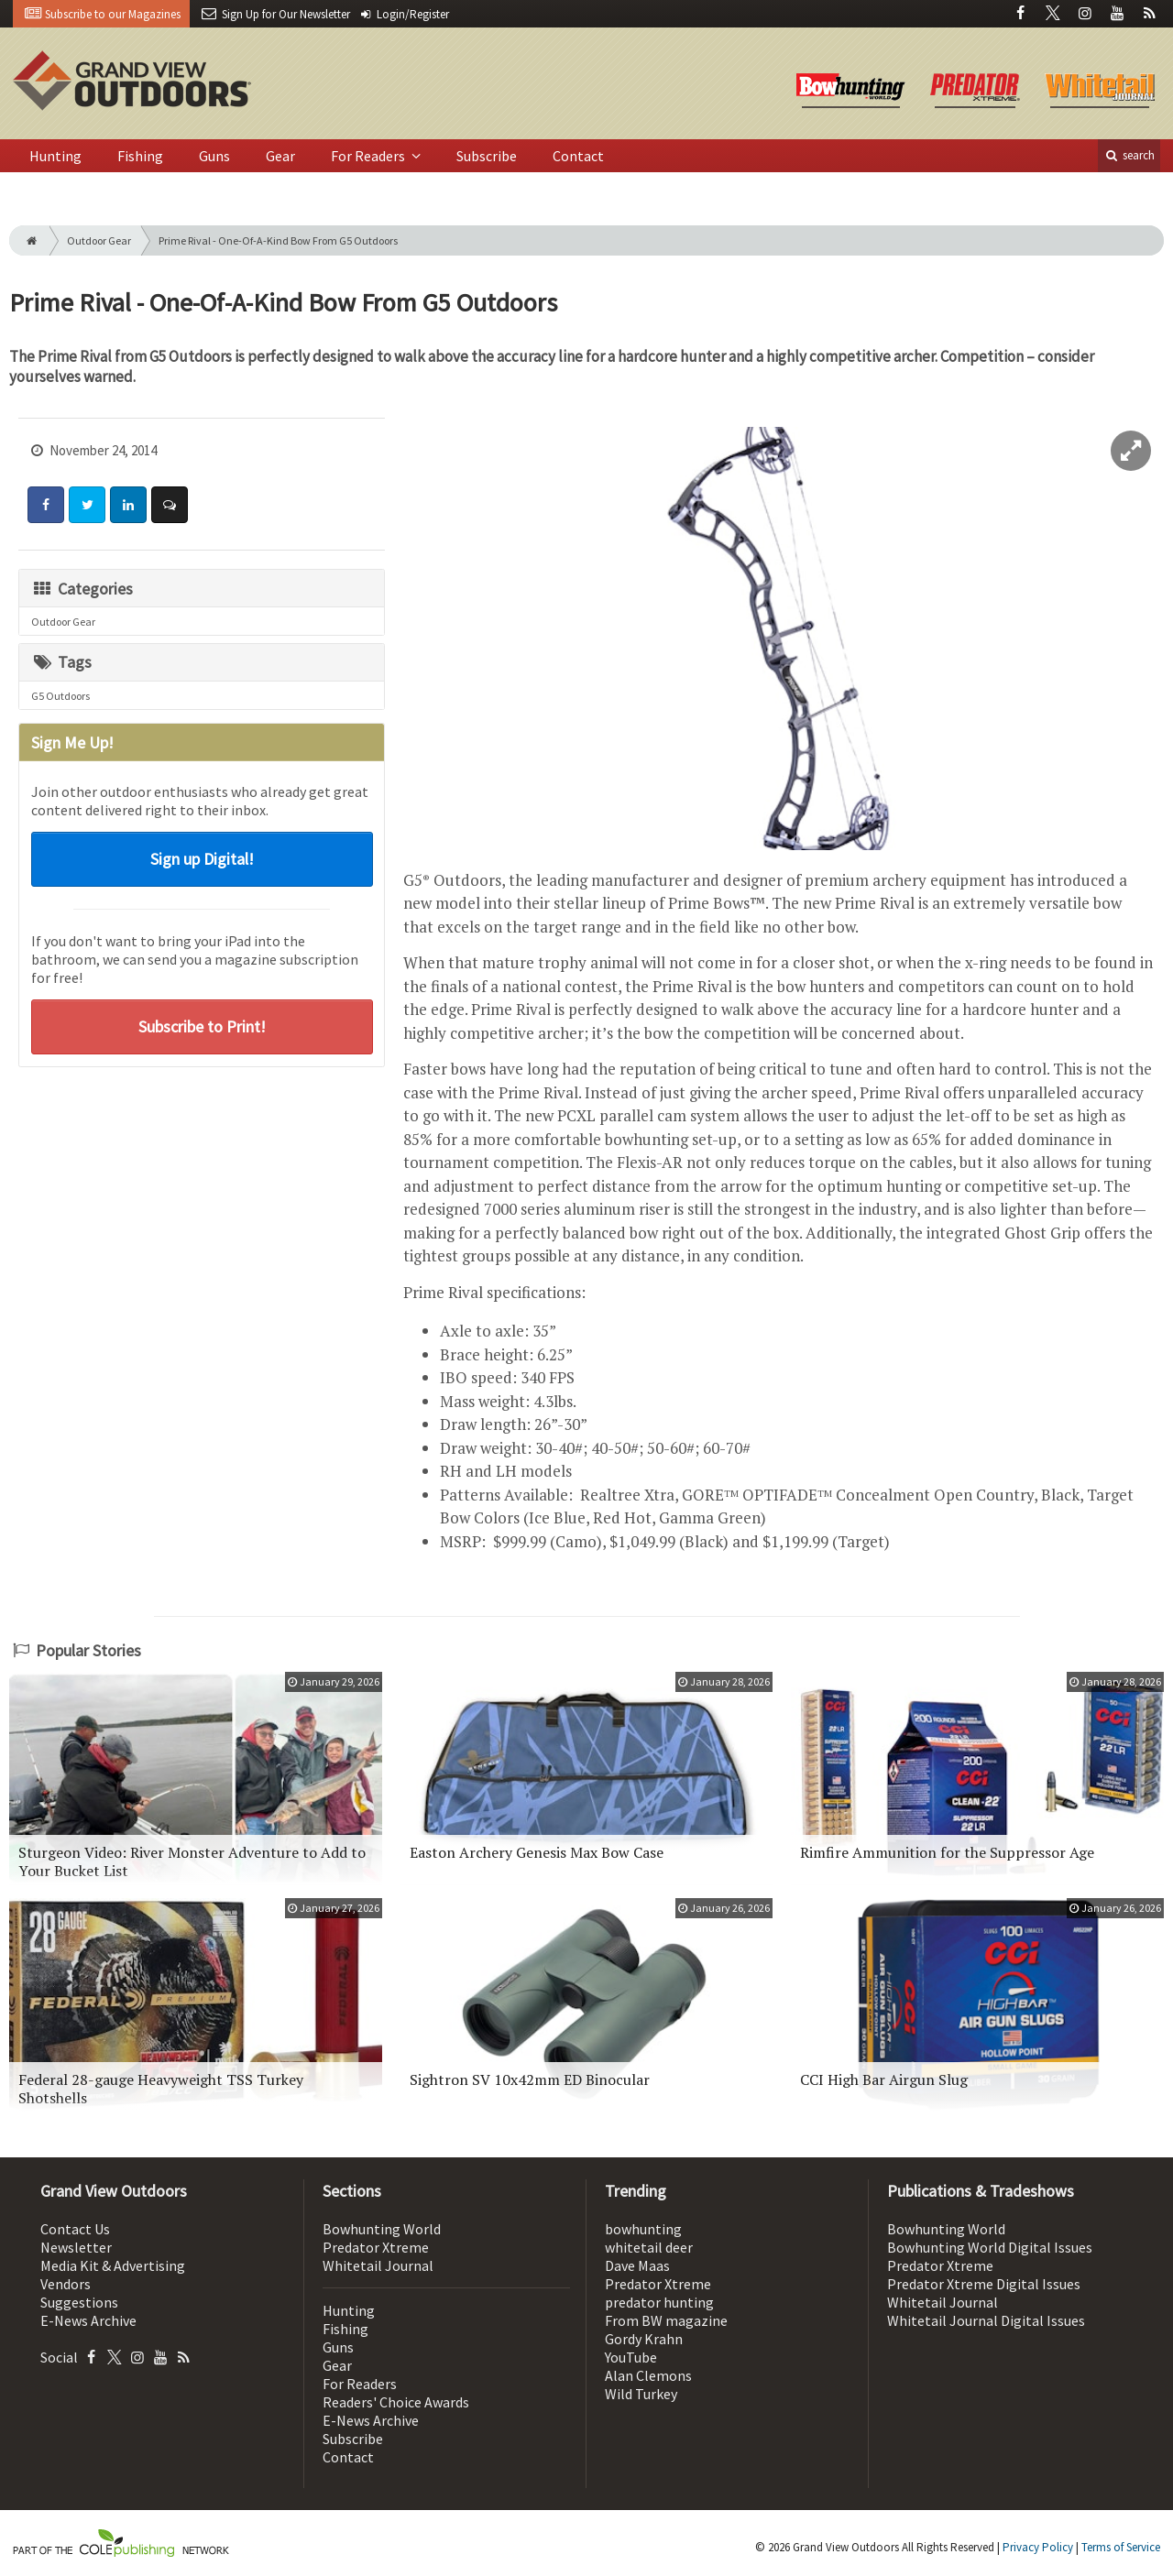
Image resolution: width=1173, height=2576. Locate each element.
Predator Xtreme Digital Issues (983, 2284)
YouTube (631, 2357)
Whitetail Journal (378, 2265)
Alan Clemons (648, 2375)
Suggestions (79, 2302)
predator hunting (659, 2302)
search (1129, 155)
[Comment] (169, 504)
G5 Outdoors (60, 696)
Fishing (140, 156)
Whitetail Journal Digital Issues (986, 2320)
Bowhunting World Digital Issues (989, 2247)
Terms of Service (1120, 2547)
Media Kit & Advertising (112, 2265)
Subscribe (486, 156)
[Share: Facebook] (45, 504)
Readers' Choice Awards (396, 2402)
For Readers (369, 156)
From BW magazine (666, 2320)
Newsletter (76, 2247)
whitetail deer (649, 2247)
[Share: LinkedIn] (128, 504)
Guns (214, 156)
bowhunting (643, 2229)
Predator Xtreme (376, 2247)
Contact (578, 156)
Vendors (65, 2284)
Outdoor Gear (99, 240)
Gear (280, 156)
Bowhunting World (382, 2229)
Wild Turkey (641, 2394)
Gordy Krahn (644, 2339)
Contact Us (75, 2229)
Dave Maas (637, 2265)
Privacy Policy (1038, 2547)
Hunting (55, 156)
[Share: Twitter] (87, 504)
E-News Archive (88, 2320)
